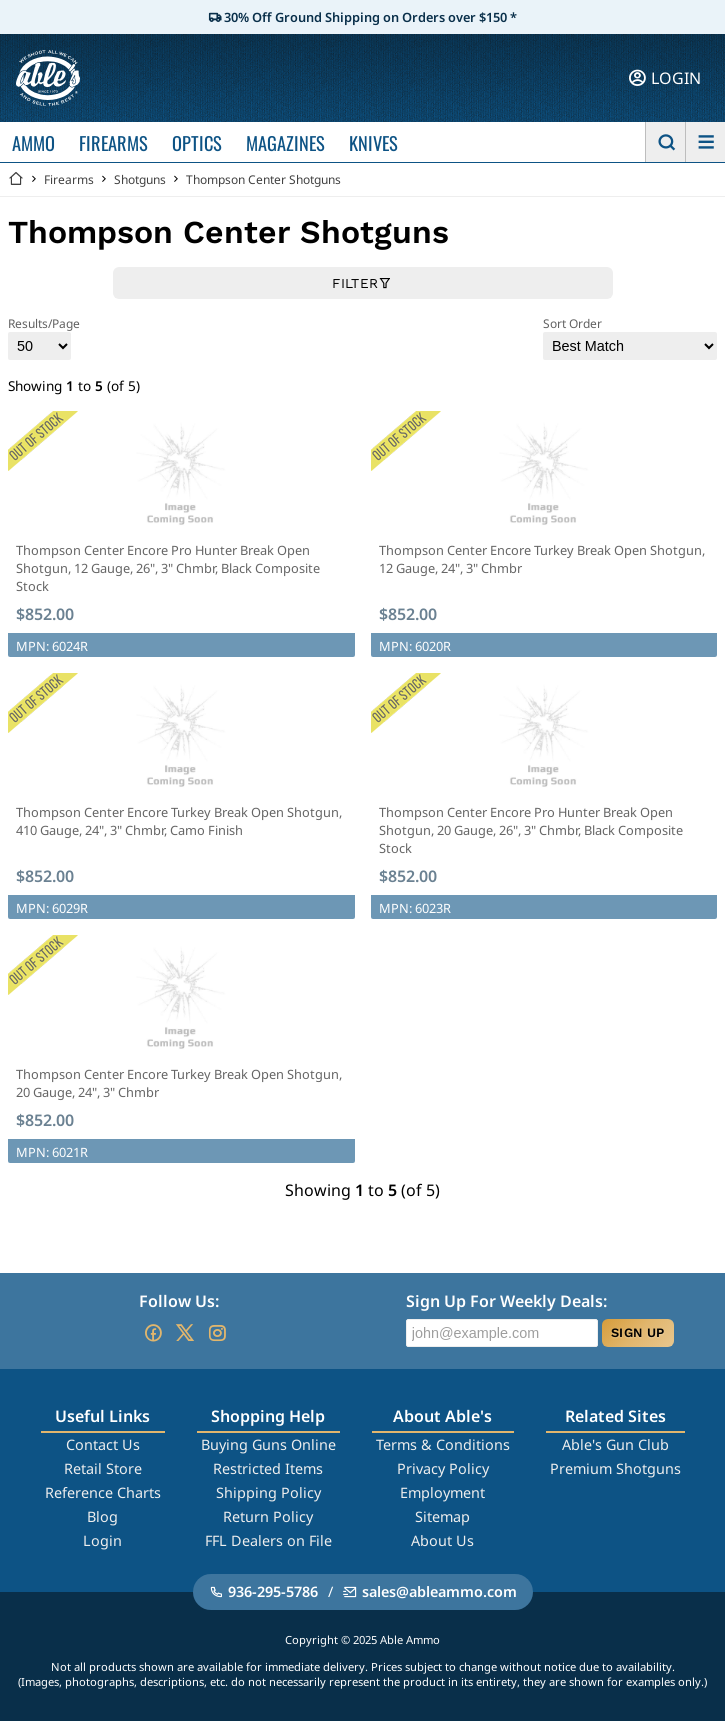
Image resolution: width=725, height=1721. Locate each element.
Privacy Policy (443, 1468)
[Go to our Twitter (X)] (185, 1333)
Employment (442, 1492)
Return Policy (268, 1516)
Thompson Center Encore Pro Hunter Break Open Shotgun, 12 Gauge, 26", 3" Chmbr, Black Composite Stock (168, 568)
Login (102, 1540)
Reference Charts (103, 1492)
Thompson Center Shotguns (263, 179)
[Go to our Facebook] (153, 1333)
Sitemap (442, 1516)
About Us (442, 1540)
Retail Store (103, 1468)
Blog (102, 1516)
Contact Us (103, 1444)
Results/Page (44, 337)
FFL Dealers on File (268, 1540)
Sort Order (630, 337)
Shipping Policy (268, 1492)
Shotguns (140, 179)
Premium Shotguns (615, 1468)
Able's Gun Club (615, 1444)
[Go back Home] (16, 179)
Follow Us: (179, 1301)
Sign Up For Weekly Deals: (506, 1301)
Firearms (69, 179)
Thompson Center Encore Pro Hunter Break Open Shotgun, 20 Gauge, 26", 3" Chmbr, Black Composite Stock (531, 830)
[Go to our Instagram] (217, 1333)
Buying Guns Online (268, 1444)
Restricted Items (268, 1468)
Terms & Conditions (443, 1444)
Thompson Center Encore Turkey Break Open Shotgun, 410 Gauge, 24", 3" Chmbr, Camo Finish (179, 821)
